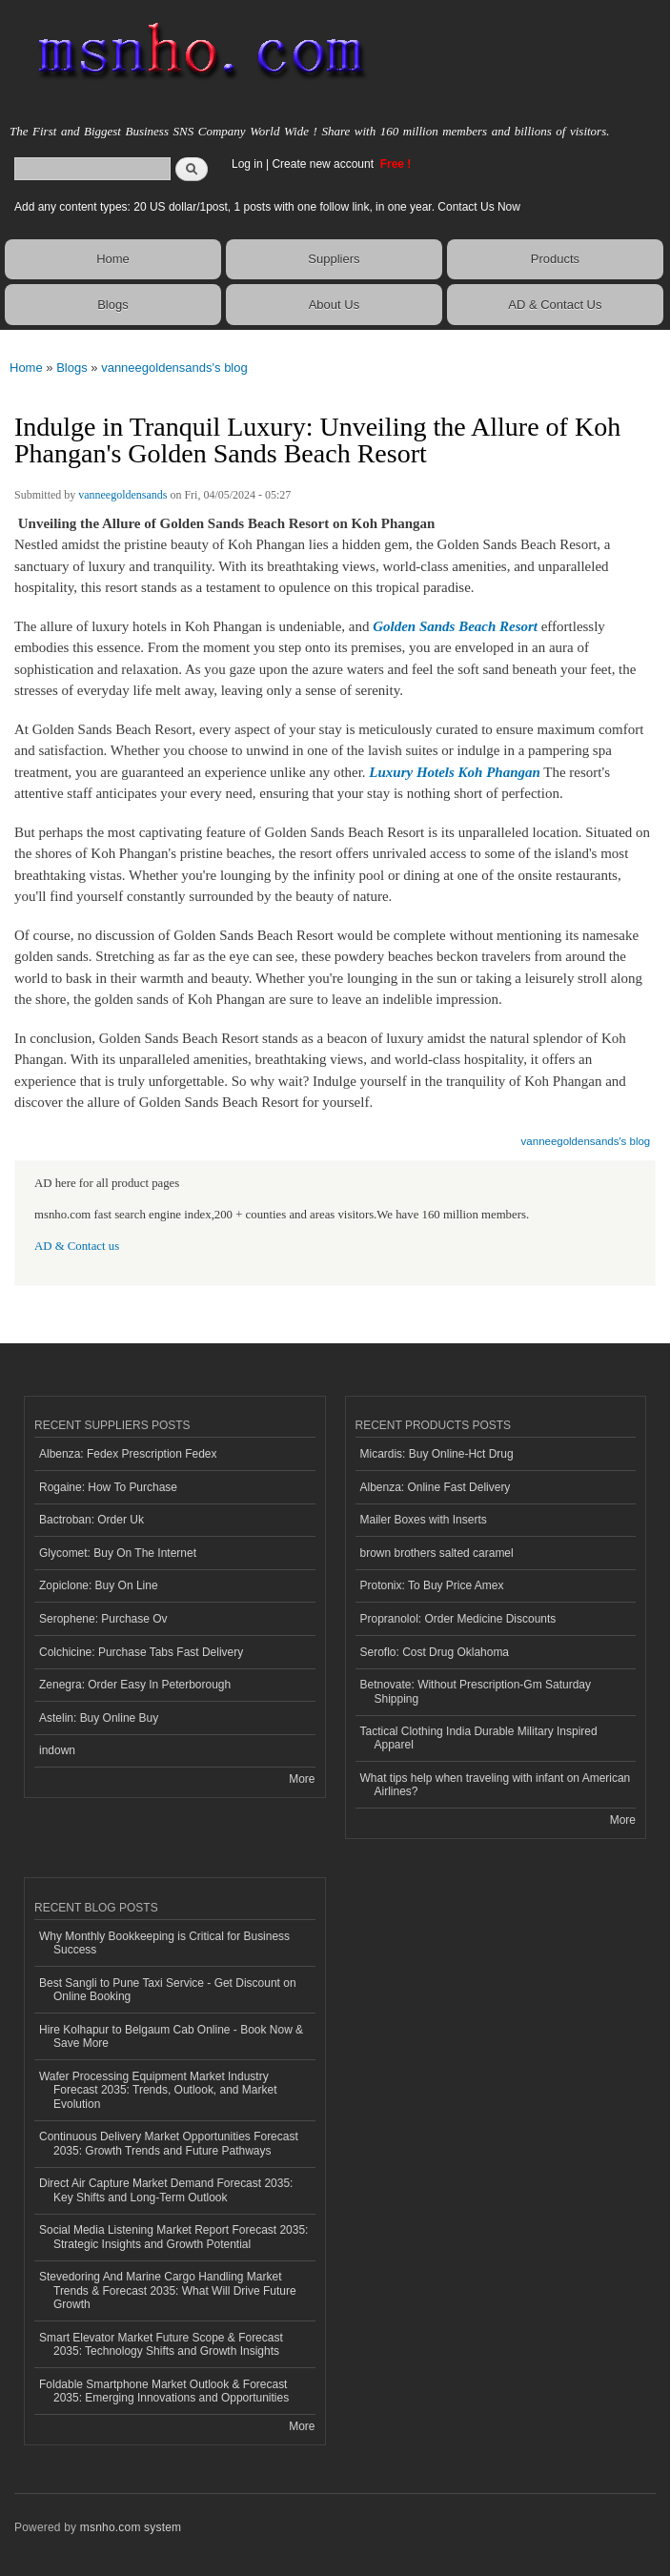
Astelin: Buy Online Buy (98, 1718)
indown (57, 1750)
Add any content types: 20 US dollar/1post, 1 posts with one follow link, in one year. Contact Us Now (267, 207)
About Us (334, 304)
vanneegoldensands (122, 494)
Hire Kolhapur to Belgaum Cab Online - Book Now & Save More (171, 2036)
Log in (247, 164)
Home (113, 259)
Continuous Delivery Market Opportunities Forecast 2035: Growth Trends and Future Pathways (168, 2143)
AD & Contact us (76, 1246)
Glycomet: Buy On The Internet (117, 1553)
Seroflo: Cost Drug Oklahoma (435, 1652)
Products (555, 259)
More (302, 1779)
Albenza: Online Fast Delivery (435, 1487)
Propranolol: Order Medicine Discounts (458, 1618)
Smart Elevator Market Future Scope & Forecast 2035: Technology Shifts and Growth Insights (161, 2344)
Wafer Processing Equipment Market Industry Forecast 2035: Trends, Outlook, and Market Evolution (157, 2090)
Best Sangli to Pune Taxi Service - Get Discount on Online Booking (167, 1989)
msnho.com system (130, 2527)
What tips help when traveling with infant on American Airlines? (495, 1784)
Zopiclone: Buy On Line (98, 1585)
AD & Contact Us (554, 304)
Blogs (113, 304)
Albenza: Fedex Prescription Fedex (128, 1454)
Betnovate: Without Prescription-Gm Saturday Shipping (475, 1691)
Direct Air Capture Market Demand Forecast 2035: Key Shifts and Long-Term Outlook (166, 2190)
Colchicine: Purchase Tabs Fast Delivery (141, 1652)
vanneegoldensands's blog (174, 367)
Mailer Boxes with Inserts (423, 1519)
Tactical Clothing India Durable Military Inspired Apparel (479, 1738)
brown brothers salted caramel (437, 1553)
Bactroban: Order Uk (91, 1519)
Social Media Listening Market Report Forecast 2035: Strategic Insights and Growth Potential (173, 2236)
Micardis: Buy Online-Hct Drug (437, 1454)
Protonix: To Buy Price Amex (432, 1585)
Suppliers (333, 259)
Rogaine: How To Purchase (108, 1487)
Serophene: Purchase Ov (103, 1618)
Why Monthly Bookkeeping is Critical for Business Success (164, 1943)
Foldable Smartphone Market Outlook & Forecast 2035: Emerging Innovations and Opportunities (164, 2391)
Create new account (324, 164)
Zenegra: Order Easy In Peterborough (135, 1684)
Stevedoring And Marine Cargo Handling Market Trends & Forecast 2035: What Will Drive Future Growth (167, 2290)
